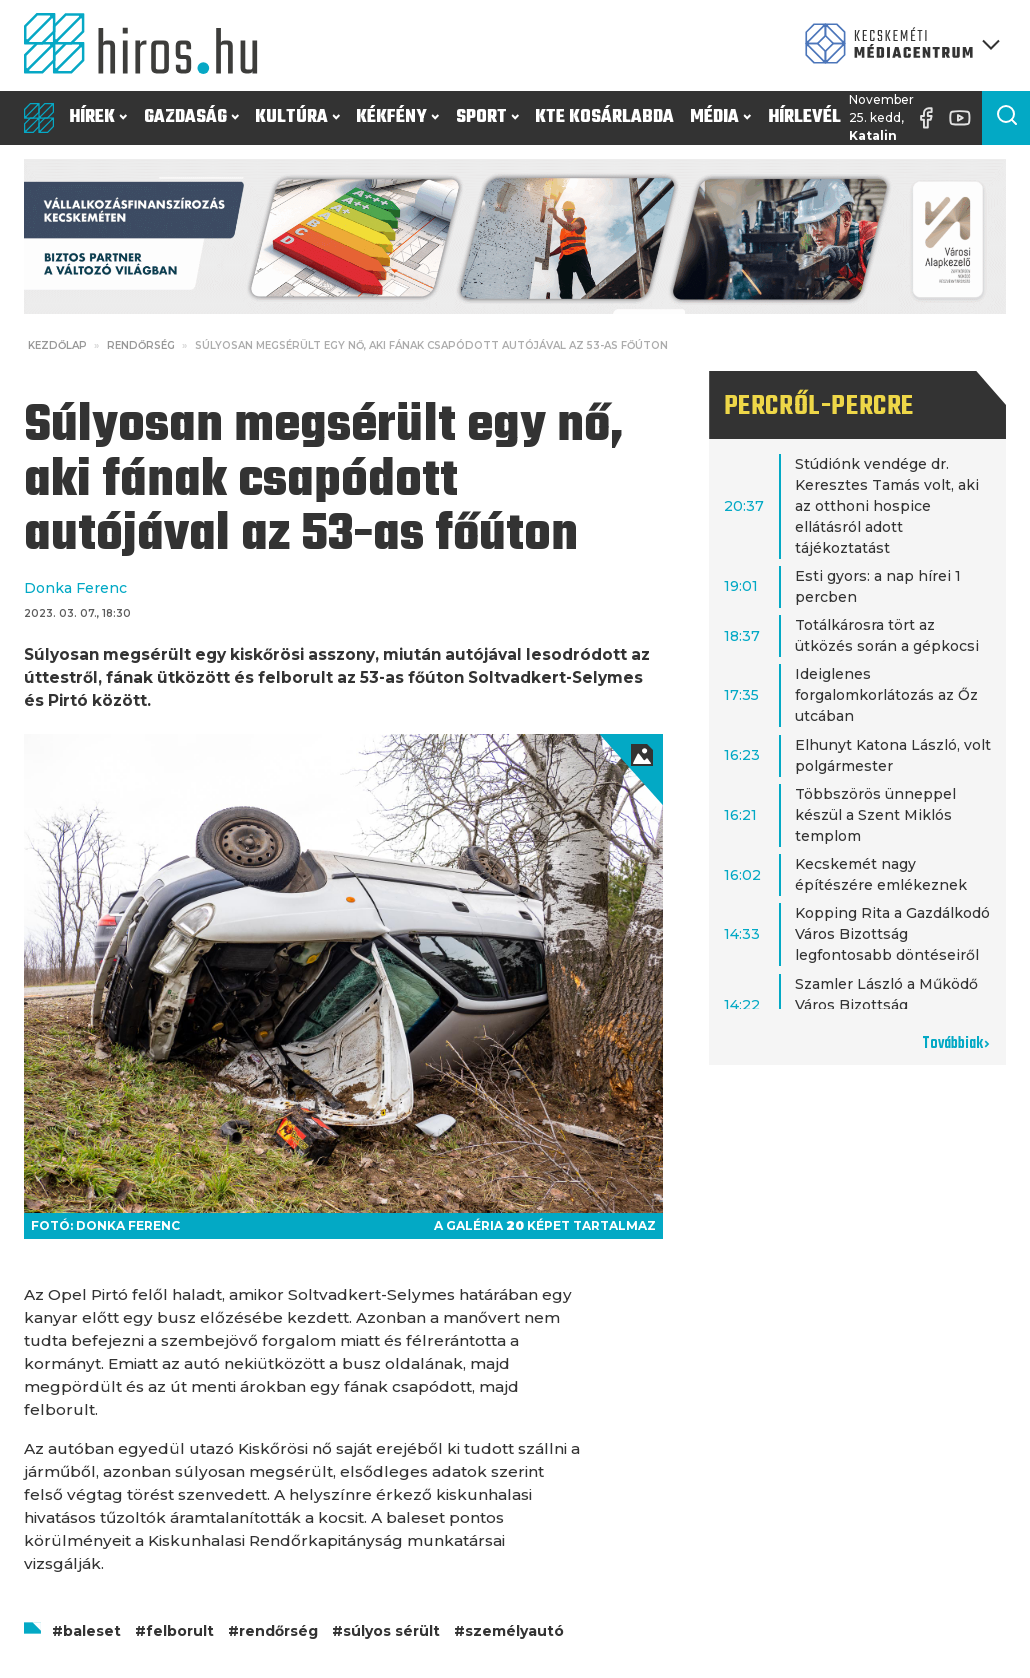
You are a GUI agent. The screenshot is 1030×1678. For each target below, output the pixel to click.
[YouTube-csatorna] (965, 118)
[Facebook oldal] (931, 118)
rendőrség (278, 1631)
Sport (487, 117)
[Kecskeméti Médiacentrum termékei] (898, 45)
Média (720, 117)
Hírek (98, 117)
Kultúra (297, 117)
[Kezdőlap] (148, 45)
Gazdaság (191, 117)
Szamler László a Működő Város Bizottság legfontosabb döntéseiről (887, 1005)
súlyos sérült (391, 1631)
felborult (180, 1631)
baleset (92, 1631)
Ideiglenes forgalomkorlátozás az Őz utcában (886, 695)
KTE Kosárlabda (604, 117)
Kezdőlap (57, 345)
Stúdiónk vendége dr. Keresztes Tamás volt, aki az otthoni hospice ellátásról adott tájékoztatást (887, 506)
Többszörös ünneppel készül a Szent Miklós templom (875, 815)
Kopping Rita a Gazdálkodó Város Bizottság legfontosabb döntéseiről (892, 934)
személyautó (514, 1631)
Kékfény (397, 117)
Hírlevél (804, 117)
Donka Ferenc (75, 588)
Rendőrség (141, 345)
